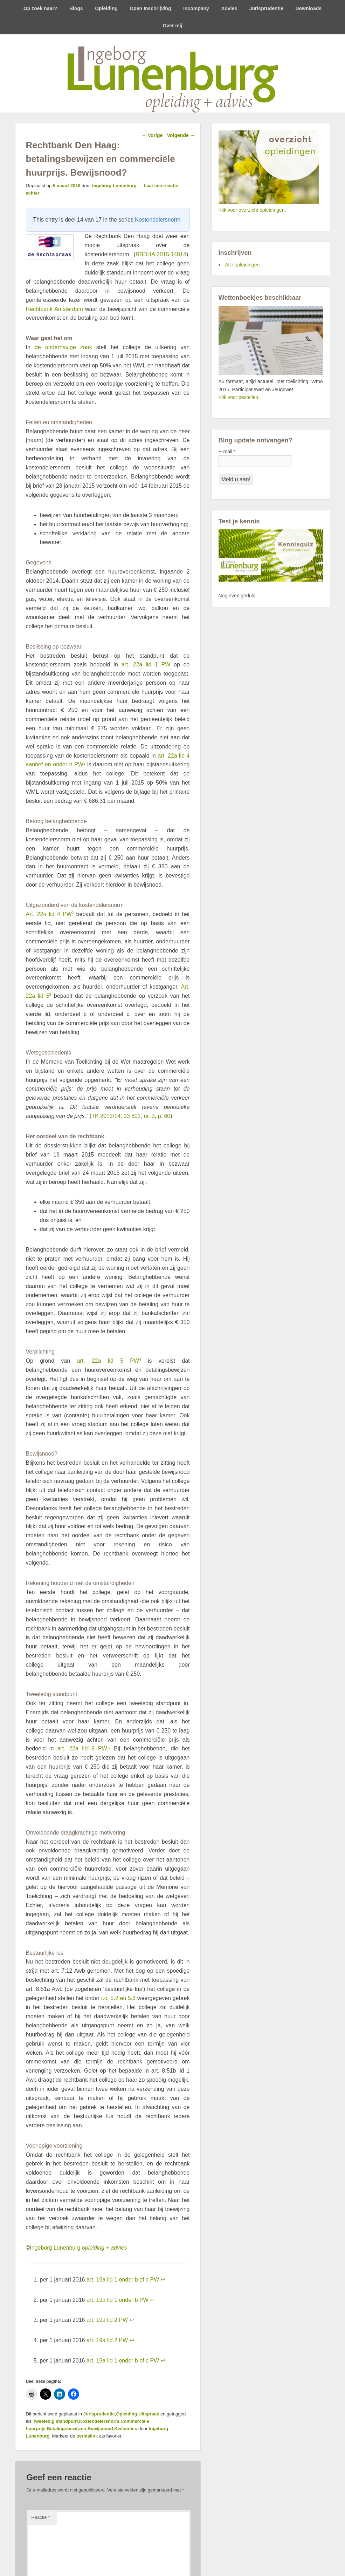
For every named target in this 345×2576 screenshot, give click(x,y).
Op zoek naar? (40, 8)
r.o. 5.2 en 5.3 (119, 1998)
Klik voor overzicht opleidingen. (252, 210)
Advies (229, 8)
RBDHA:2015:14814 (161, 254)
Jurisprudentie (266, 8)
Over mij (172, 25)
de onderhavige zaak (63, 347)
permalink (87, 2436)
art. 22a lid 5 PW (108, 1361)
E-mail (227, 451)
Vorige (152, 135)
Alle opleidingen (242, 264)
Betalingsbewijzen (66, 2428)
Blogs (76, 8)
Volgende (181, 135)
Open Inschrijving (150, 8)
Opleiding (106, 8)
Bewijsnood (100, 2428)
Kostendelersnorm (157, 220)
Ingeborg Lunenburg (114, 185)
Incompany (196, 8)
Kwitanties (125, 2428)
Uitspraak (148, 2413)
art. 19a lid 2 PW (107, 2320)
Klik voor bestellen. (239, 397)
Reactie (41, 2517)
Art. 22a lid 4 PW (49, 914)
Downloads (308, 8)
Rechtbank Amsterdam (54, 309)
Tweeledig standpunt (55, 2421)
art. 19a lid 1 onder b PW (118, 2300)
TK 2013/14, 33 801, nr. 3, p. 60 (130, 1116)
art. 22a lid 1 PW (146, 664)
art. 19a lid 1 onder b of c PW (123, 2280)
